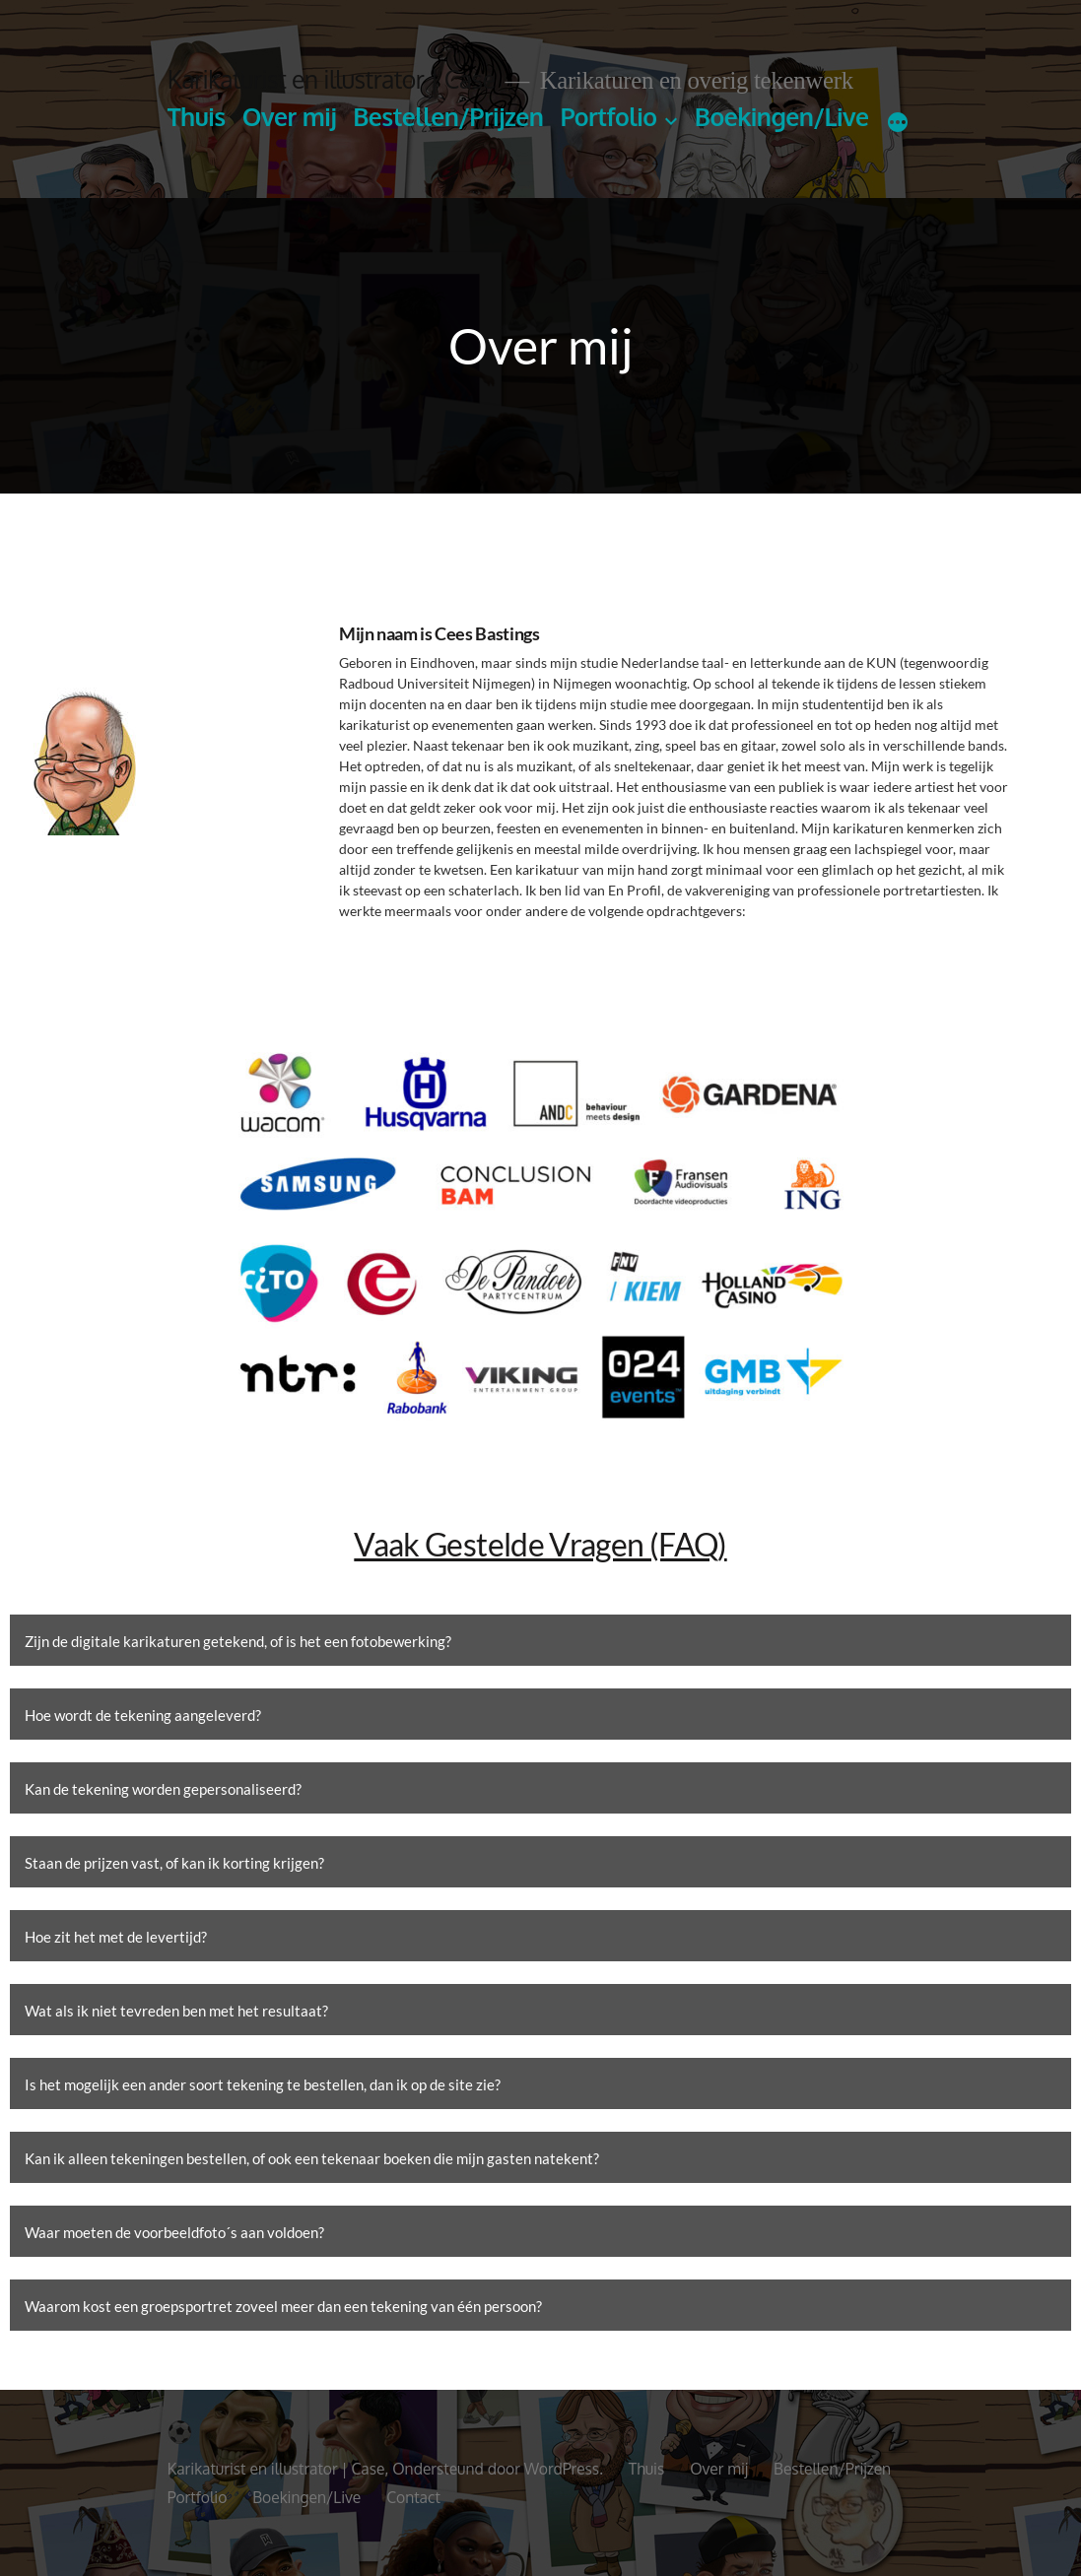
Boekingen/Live (782, 116)
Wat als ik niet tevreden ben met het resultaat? (176, 2010)
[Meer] (898, 121)
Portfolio (608, 116)
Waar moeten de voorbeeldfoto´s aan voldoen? (174, 2232)
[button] (540, 1640)
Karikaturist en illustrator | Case (332, 79)
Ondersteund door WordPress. (499, 2468)
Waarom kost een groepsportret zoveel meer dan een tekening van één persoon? (283, 2306)
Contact (413, 2497)
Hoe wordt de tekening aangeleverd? (143, 1715)
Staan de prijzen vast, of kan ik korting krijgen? (174, 1863)
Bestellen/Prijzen (448, 116)
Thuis (197, 116)
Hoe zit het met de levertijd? (116, 1937)
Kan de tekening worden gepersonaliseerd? (163, 1789)
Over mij (289, 116)
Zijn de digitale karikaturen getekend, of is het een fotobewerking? (238, 1641)
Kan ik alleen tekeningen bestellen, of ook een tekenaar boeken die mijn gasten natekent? (312, 2158)
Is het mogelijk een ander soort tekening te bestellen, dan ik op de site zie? (263, 2084)
